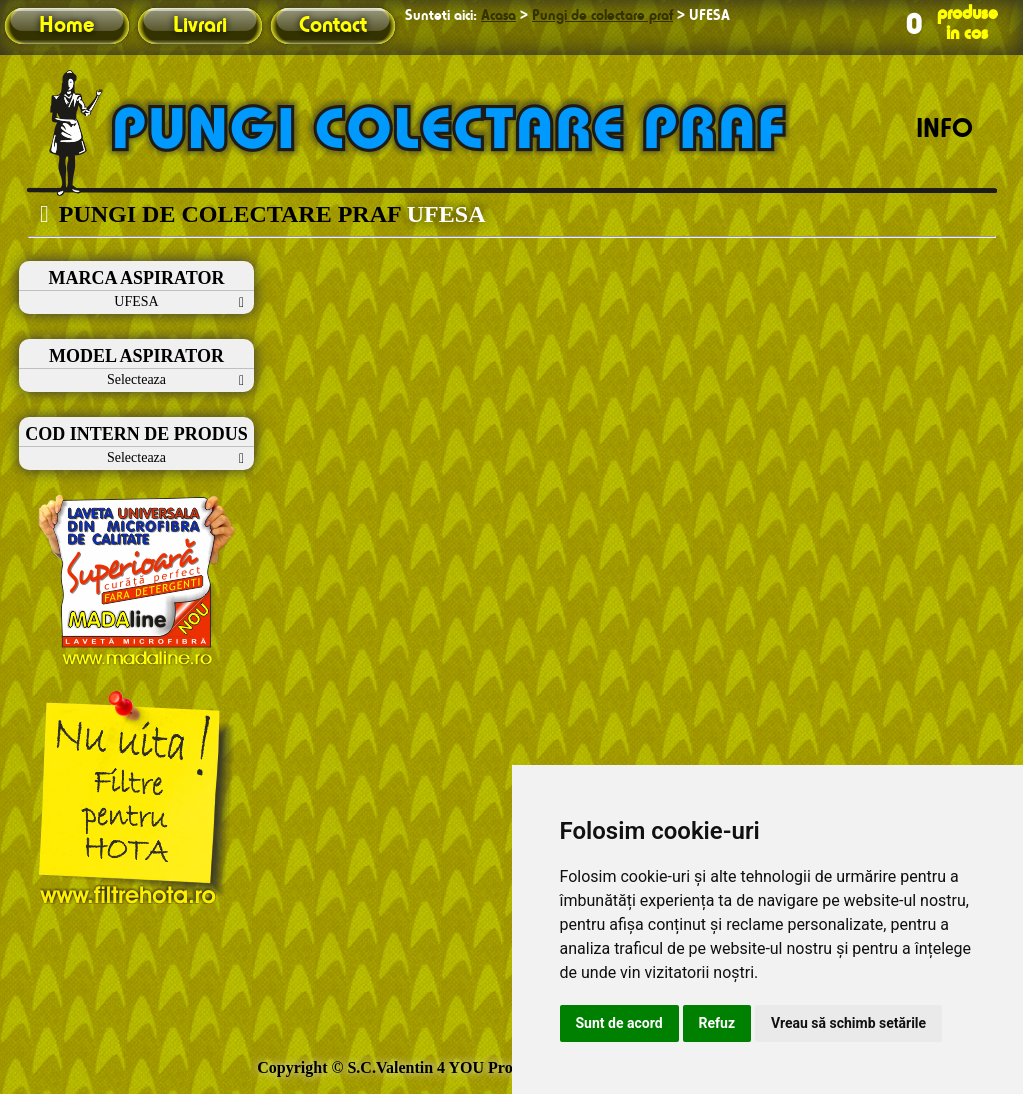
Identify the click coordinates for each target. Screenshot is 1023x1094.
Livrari (200, 26)
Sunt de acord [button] (619, 1023)
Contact (333, 26)
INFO (944, 130)
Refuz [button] (717, 1023)
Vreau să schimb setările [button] (848, 1023)
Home (66, 26)
